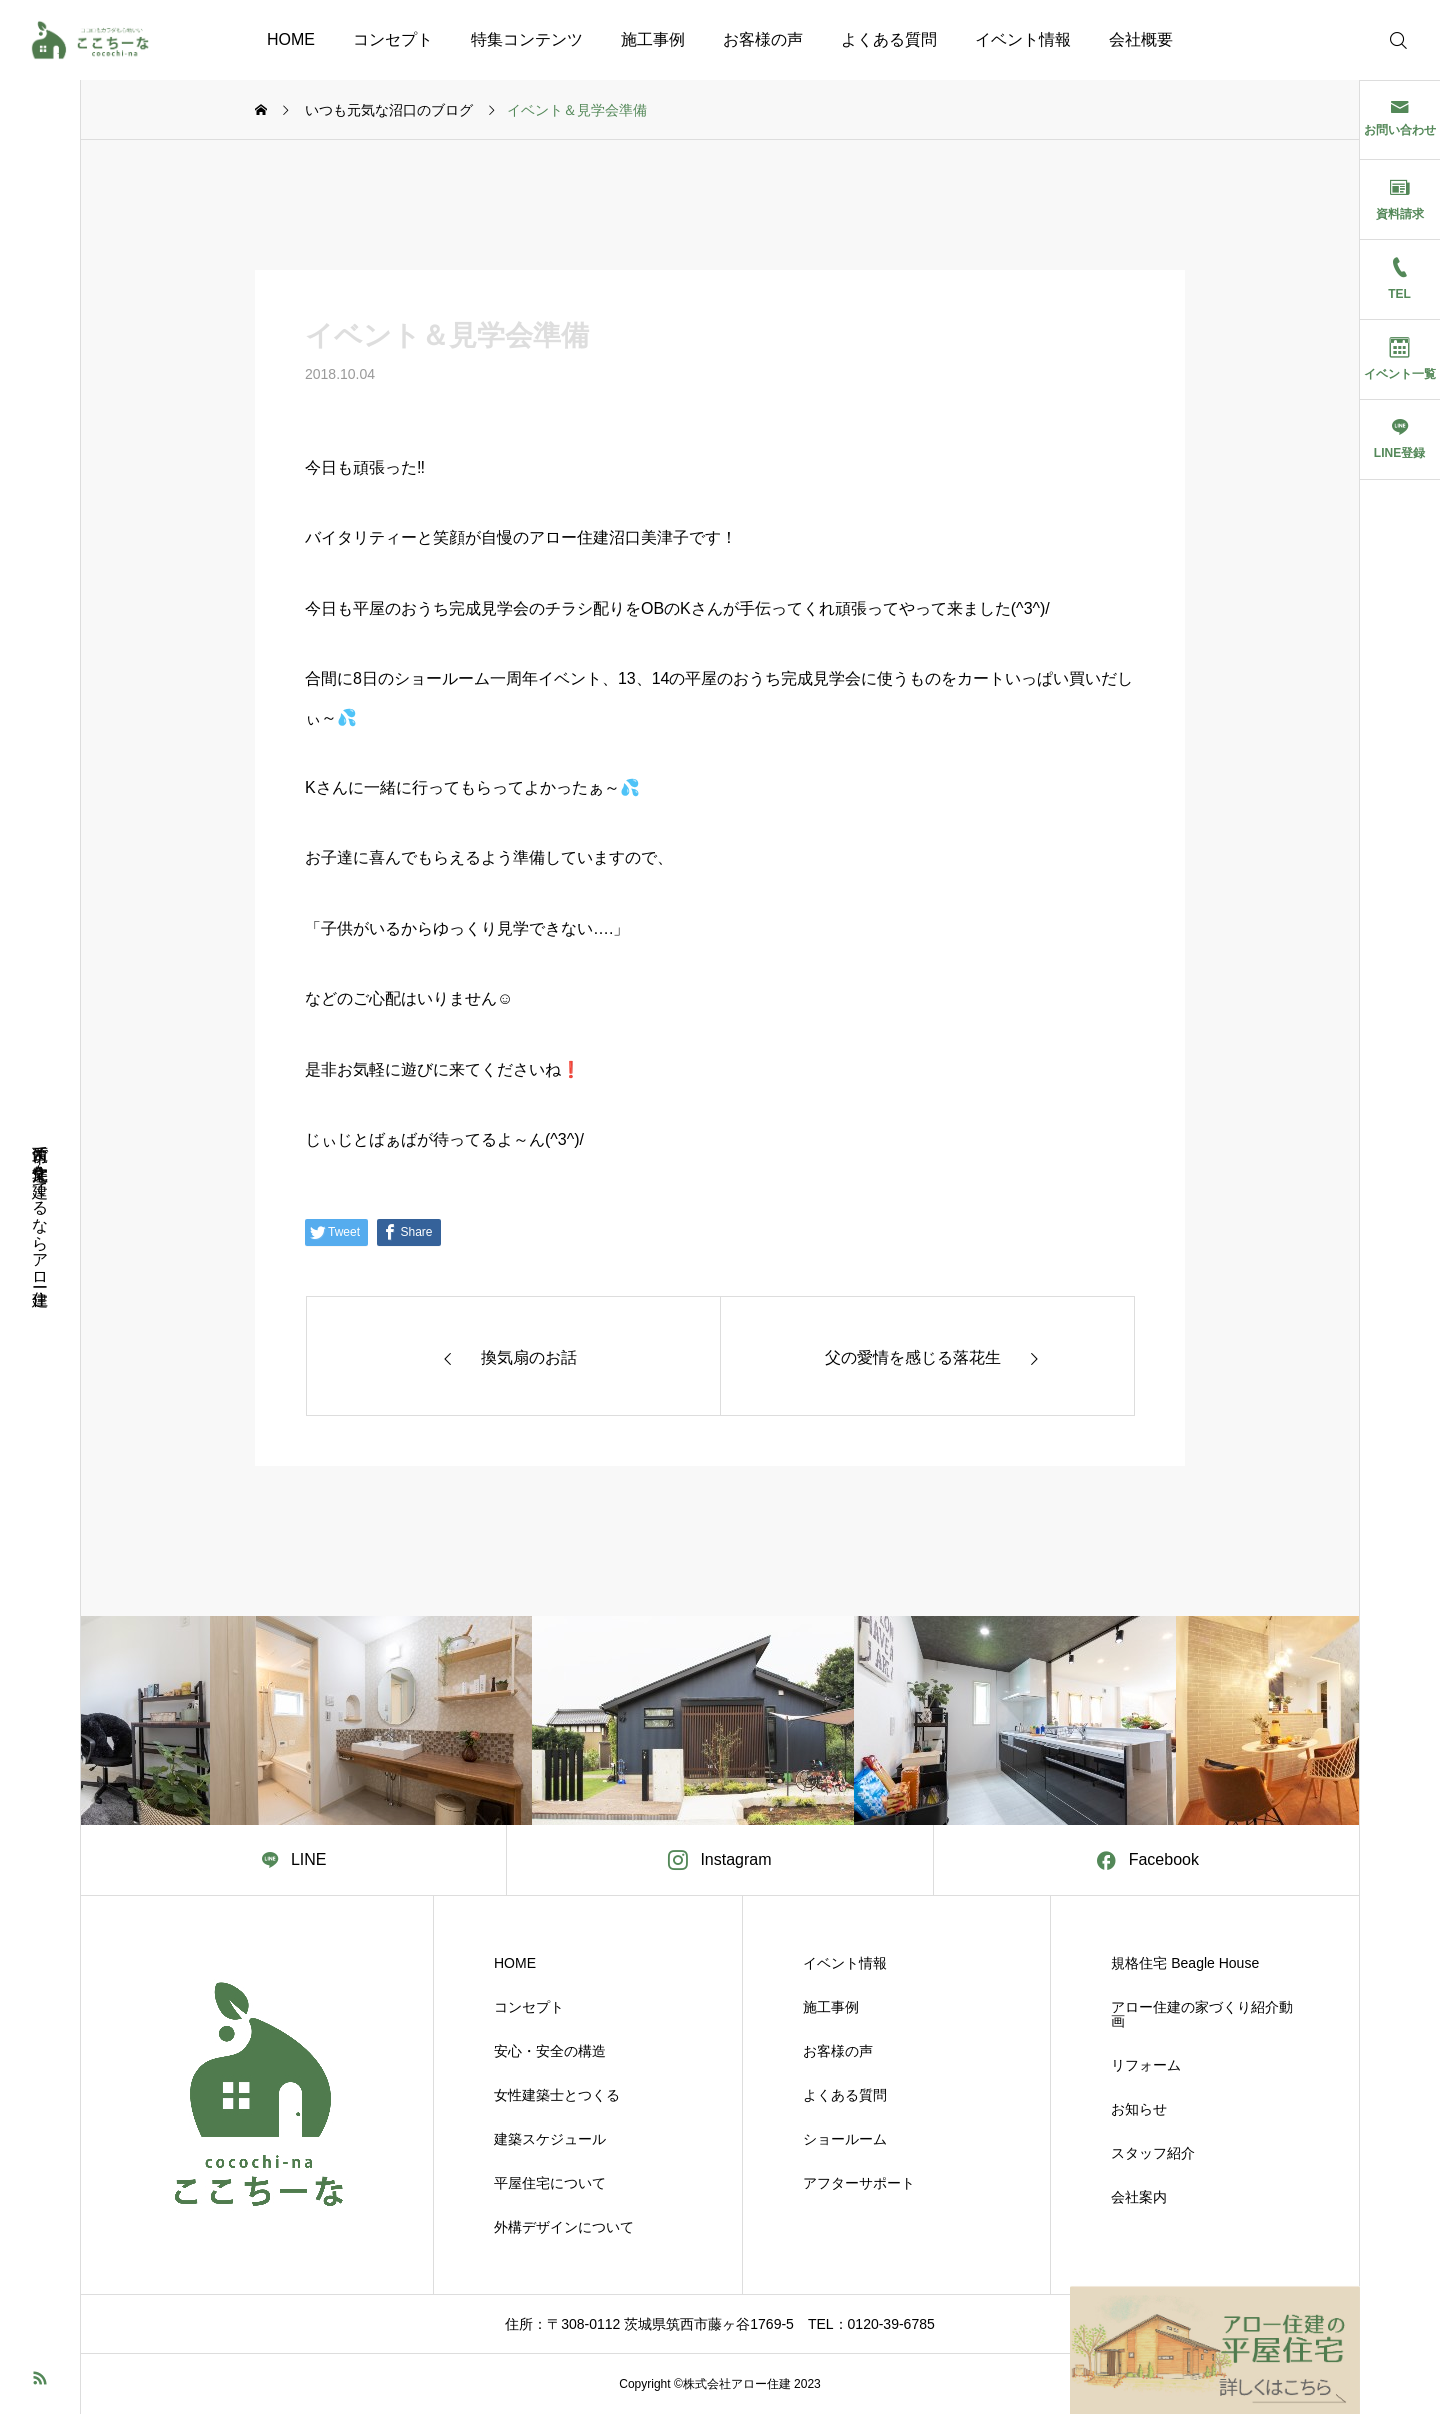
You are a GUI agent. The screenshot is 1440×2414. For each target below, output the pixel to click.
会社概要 (1141, 39)
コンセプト (393, 39)
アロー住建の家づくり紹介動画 (1202, 2014)
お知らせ (1139, 2109)
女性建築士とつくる (557, 2095)
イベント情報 (1023, 39)
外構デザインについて (564, 2227)
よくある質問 (889, 39)
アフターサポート (859, 2183)
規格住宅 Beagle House (1185, 1963)
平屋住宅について (550, 2183)
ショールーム (845, 2139)
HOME (291, 39)
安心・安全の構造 (550, 2051)
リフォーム (1146, 2065)
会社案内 (1139, 2197)
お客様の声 (763, 39)
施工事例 (653, 39)
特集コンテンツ (527, 39)
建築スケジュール (550, 2139)
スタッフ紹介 (1153, 2153)
